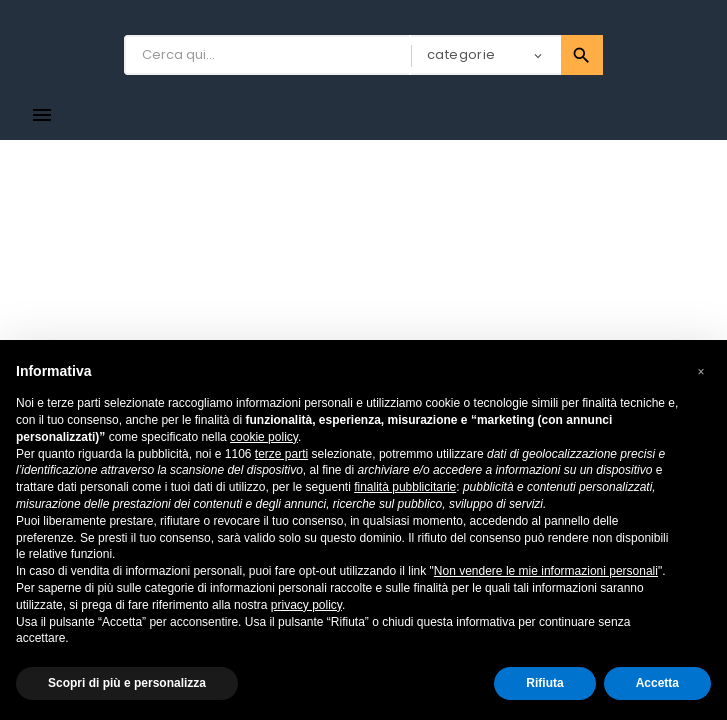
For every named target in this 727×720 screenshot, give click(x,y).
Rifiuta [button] (544, 683)
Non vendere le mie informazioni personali (546, 571)
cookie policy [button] (264, 437)
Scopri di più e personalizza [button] (127, 683)
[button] (701, 372)
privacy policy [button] (306, 605)
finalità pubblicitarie (405, 487)
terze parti (281, 454)
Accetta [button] (657, 683)
